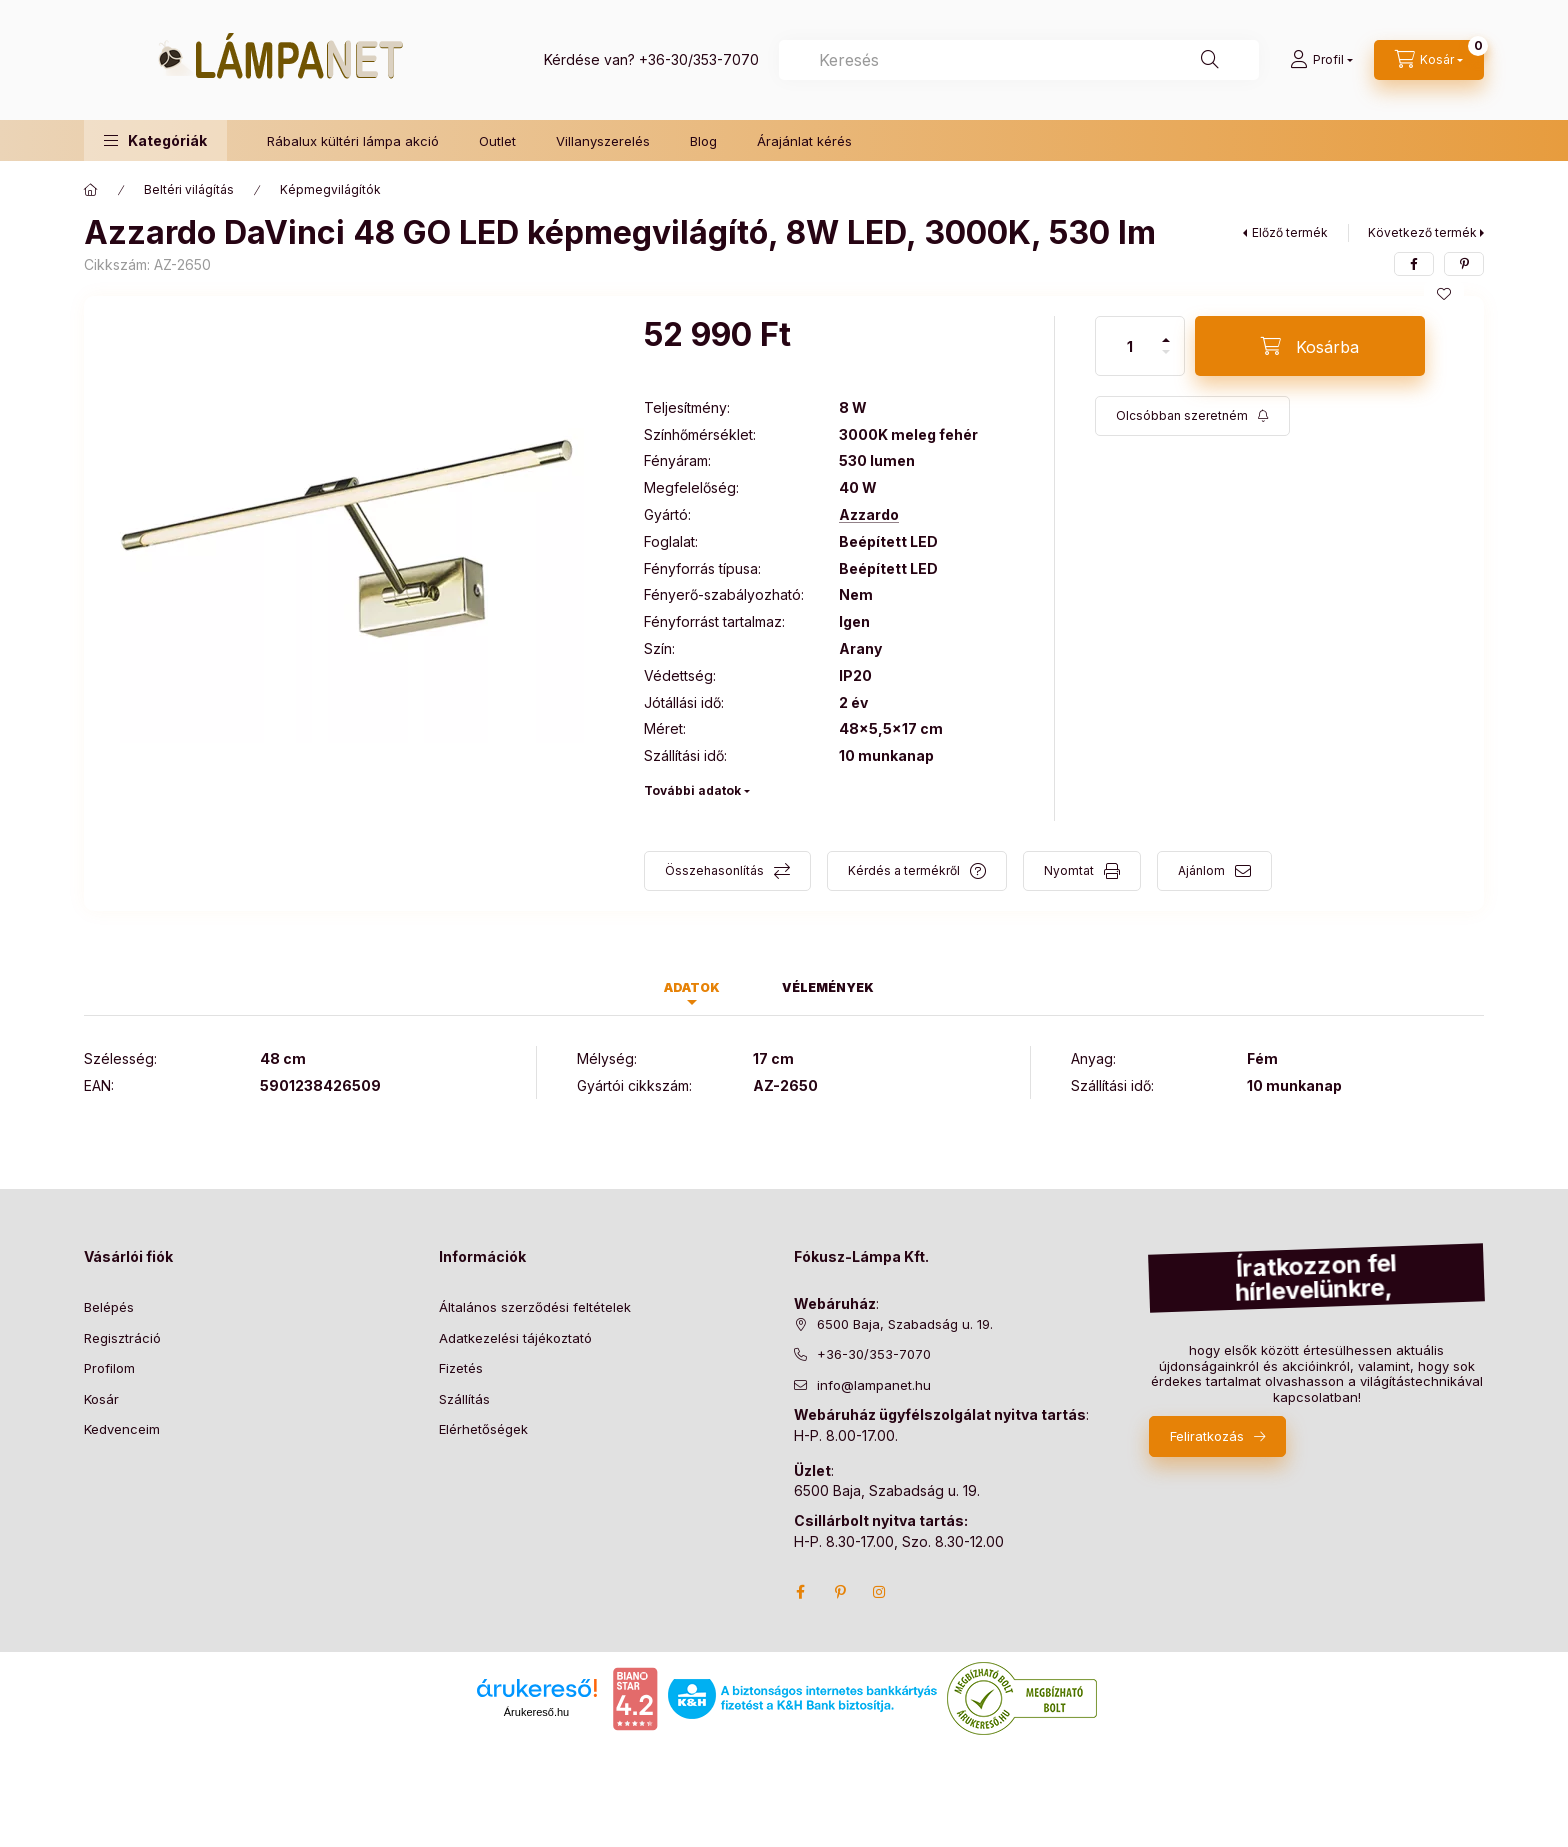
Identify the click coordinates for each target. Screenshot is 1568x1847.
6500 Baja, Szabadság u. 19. (905, 1324)
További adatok (692, 790)
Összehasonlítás (714, 870)
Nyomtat (1069, 870)
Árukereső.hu (536, 1712)
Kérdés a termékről (904, 870)
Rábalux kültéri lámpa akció (353, 141)
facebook (800, 1592)
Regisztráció (122, 1338)
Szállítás (464, 1399)
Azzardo (869, 515)
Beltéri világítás (189, 189)
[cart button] (1429, 60)
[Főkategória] (91, 190)
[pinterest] (1464, 264)
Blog (703, 141)
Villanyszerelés (603, 141)
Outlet (497, 141)
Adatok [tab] (692, 987)
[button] (155, 140)
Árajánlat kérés (804, 141)
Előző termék (1290, 232)
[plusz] (1166, 340)
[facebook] (1414, 264)
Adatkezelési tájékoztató (515, 1338)
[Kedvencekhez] (1444, 294)
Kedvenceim (122, 1429)
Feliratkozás (1207, 1436)
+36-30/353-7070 (699, 59)
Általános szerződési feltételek (535, 1307)
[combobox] (1019, 60)
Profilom (109, 1368)
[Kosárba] (1310, 346)
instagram (880, 1592)
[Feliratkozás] (1192, 416)
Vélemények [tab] (828, 987)
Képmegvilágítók (330, 189)
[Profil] (1321, 60)
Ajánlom (1201, 870)
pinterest (840, 1592)
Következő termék (1422, 232)
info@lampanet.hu (874, 1385)
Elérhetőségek (483, 1429)
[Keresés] (1210, 60)
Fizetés (461, 1368)
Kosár (101, 1399)
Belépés (109, 1307)
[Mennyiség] (1130, 346)
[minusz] (1166, 352)
